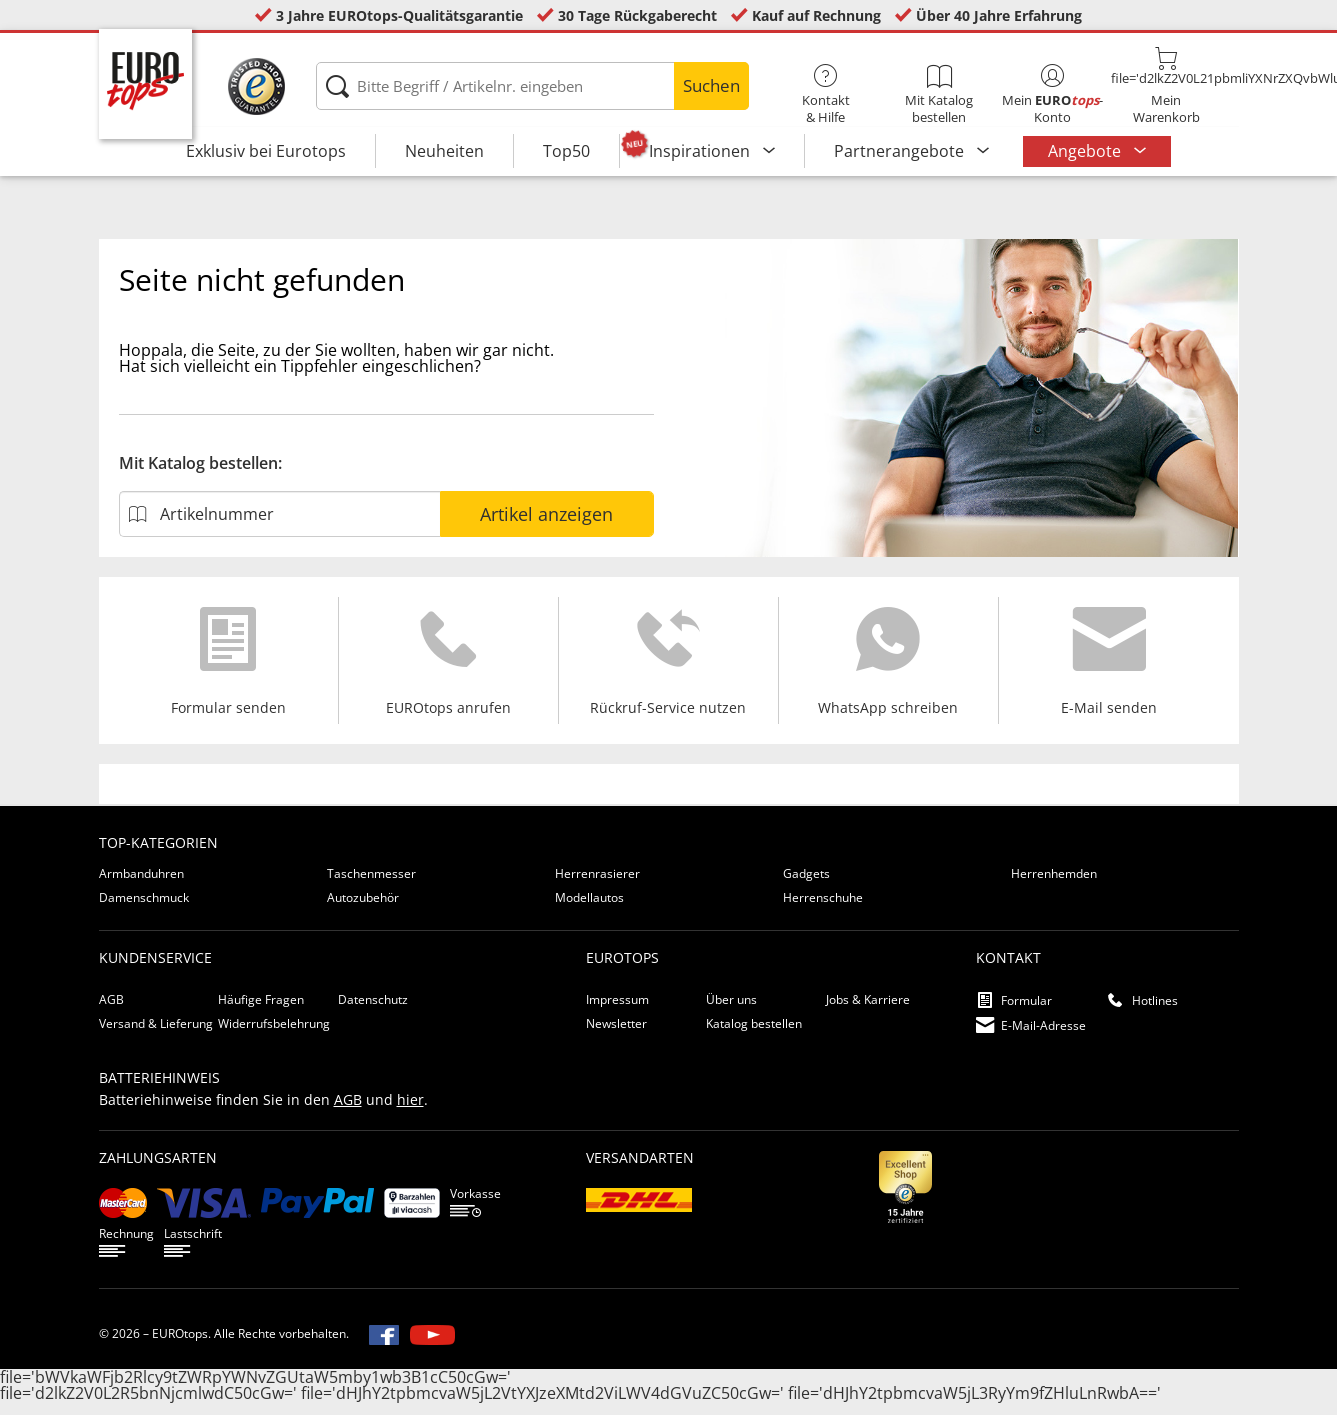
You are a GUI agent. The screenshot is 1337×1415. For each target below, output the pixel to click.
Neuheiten (444, 151)
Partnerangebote (901, 151)
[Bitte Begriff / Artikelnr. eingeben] (532, 86)
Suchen (711, 85)
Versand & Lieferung (156, 1034)
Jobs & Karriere (868, 1010)
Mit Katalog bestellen (939, 95)
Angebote (1086, 151)
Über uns (731, 1010)
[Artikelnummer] (279, 524)
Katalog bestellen (754, 1034)
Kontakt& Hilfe (825, 95)
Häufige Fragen (261, 1010)
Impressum (617, 1010)
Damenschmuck (144, 908)
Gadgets (806, 884)
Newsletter (616, 1034)
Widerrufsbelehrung (274, 1034)
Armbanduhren (141, 884)
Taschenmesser (371, 884)
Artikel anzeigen (546, 524)
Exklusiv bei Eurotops (266, 151)
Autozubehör (363, 908)
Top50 (566, 151)
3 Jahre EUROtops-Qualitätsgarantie (399, 15)
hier (410, 1110)
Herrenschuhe (823, 908)
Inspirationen (701, 151)
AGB (111, 1010)
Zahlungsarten (158, 1168)
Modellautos (589, 908)
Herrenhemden (1054, 884)
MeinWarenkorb (1165, 86)
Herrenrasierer (597, 884)
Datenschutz (373, 1010)
